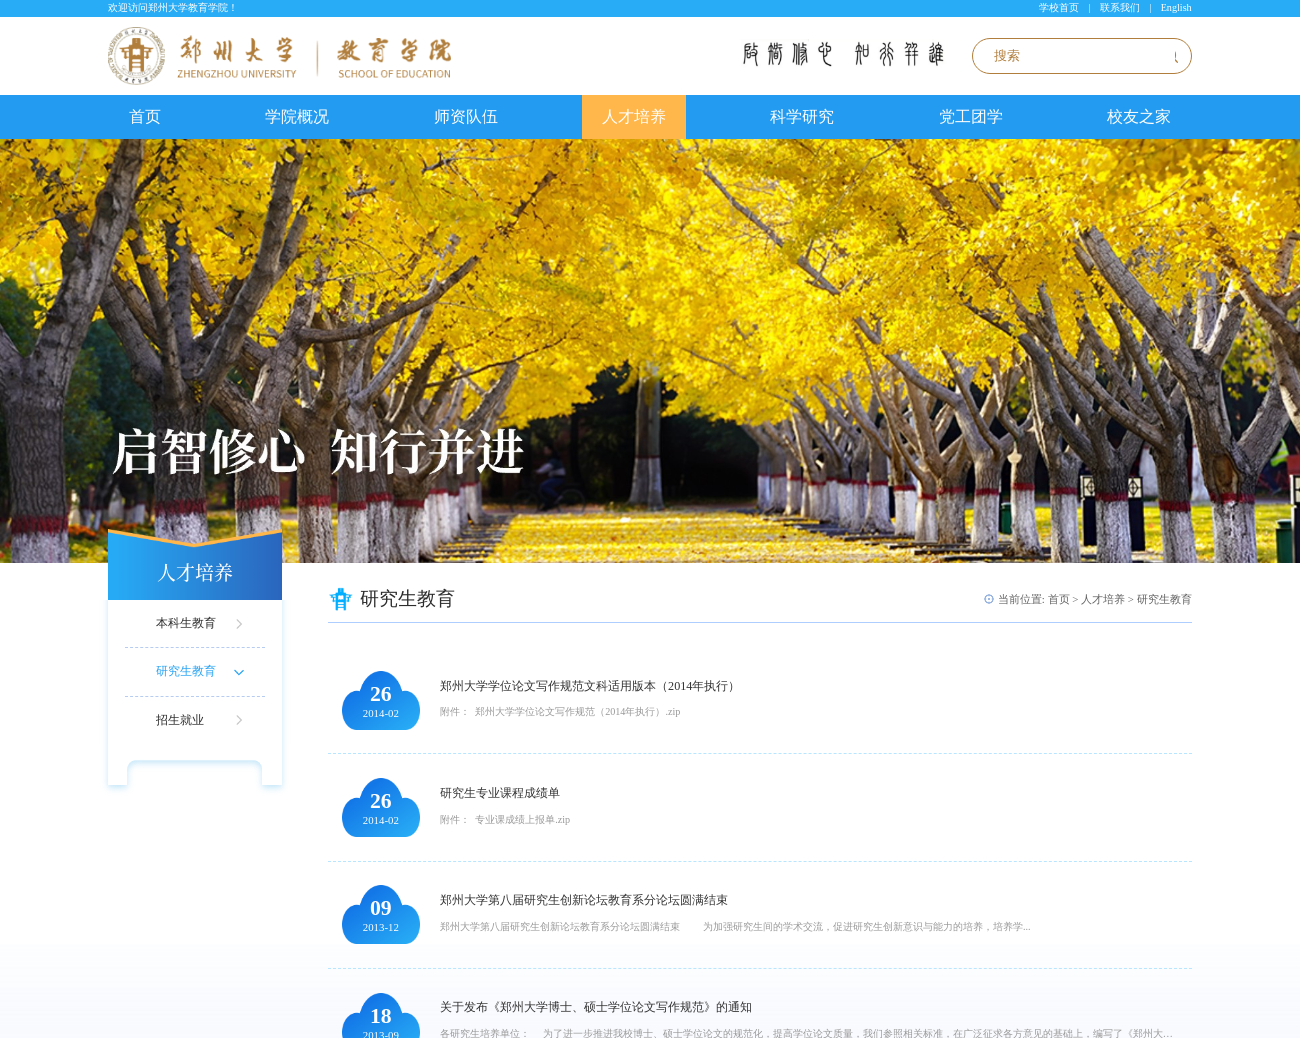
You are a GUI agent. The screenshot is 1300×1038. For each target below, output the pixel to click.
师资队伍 (466, 116)
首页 (145, 116)
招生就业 (180, 720)
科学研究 (802, 116)
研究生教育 (186, 671)
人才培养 (634, 116)
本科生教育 (186, 623)
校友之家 (1139, 116)
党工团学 (971, 116)
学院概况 (297, 116)
